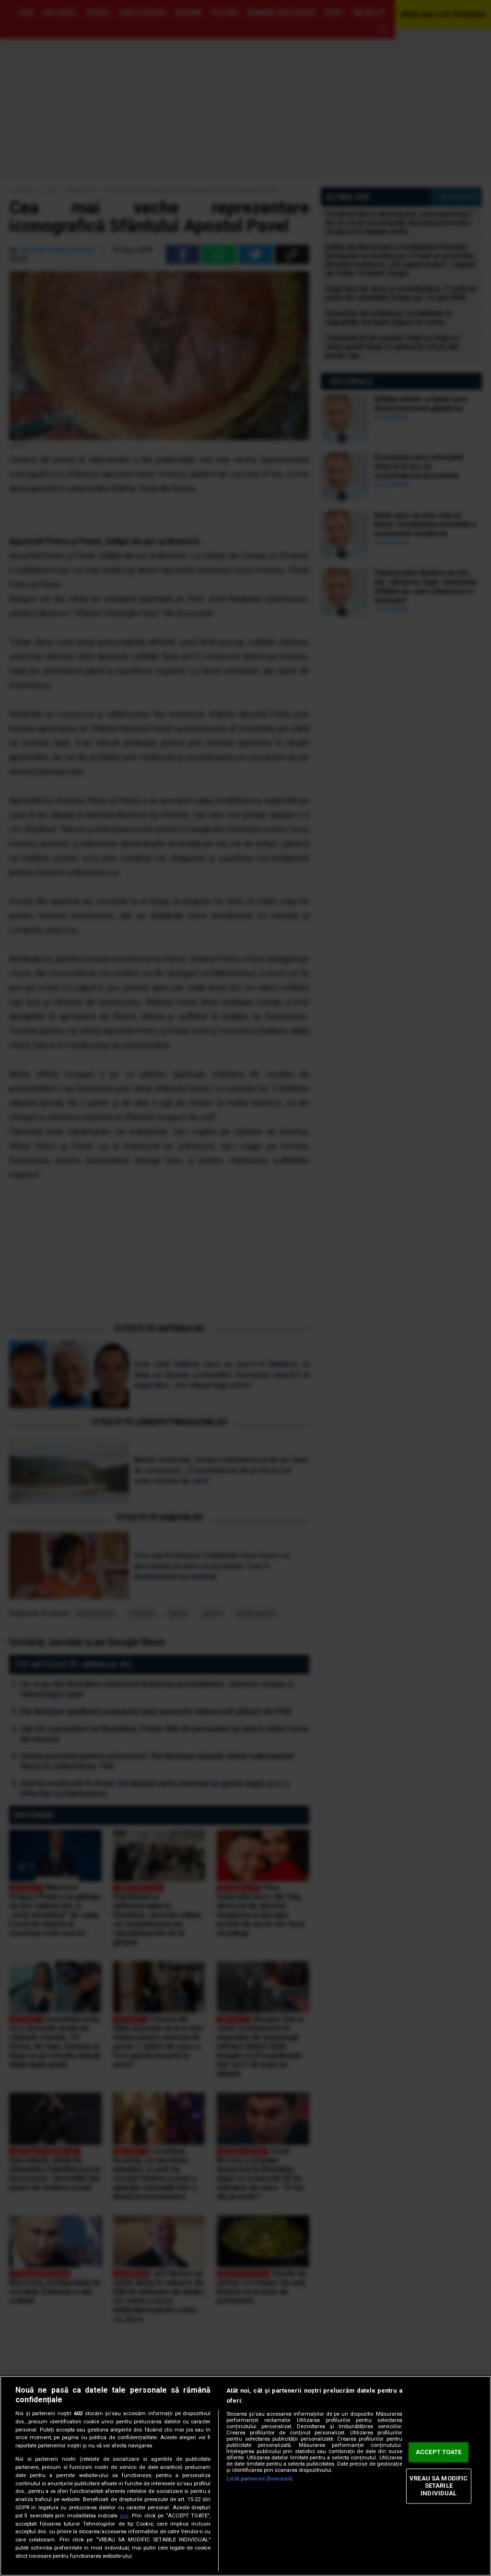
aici (124, 2516)
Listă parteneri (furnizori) (259, 2479)
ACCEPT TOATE (439, 2452)
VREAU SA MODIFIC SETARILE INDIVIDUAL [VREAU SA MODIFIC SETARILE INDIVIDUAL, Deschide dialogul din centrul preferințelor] (438, 2486)
